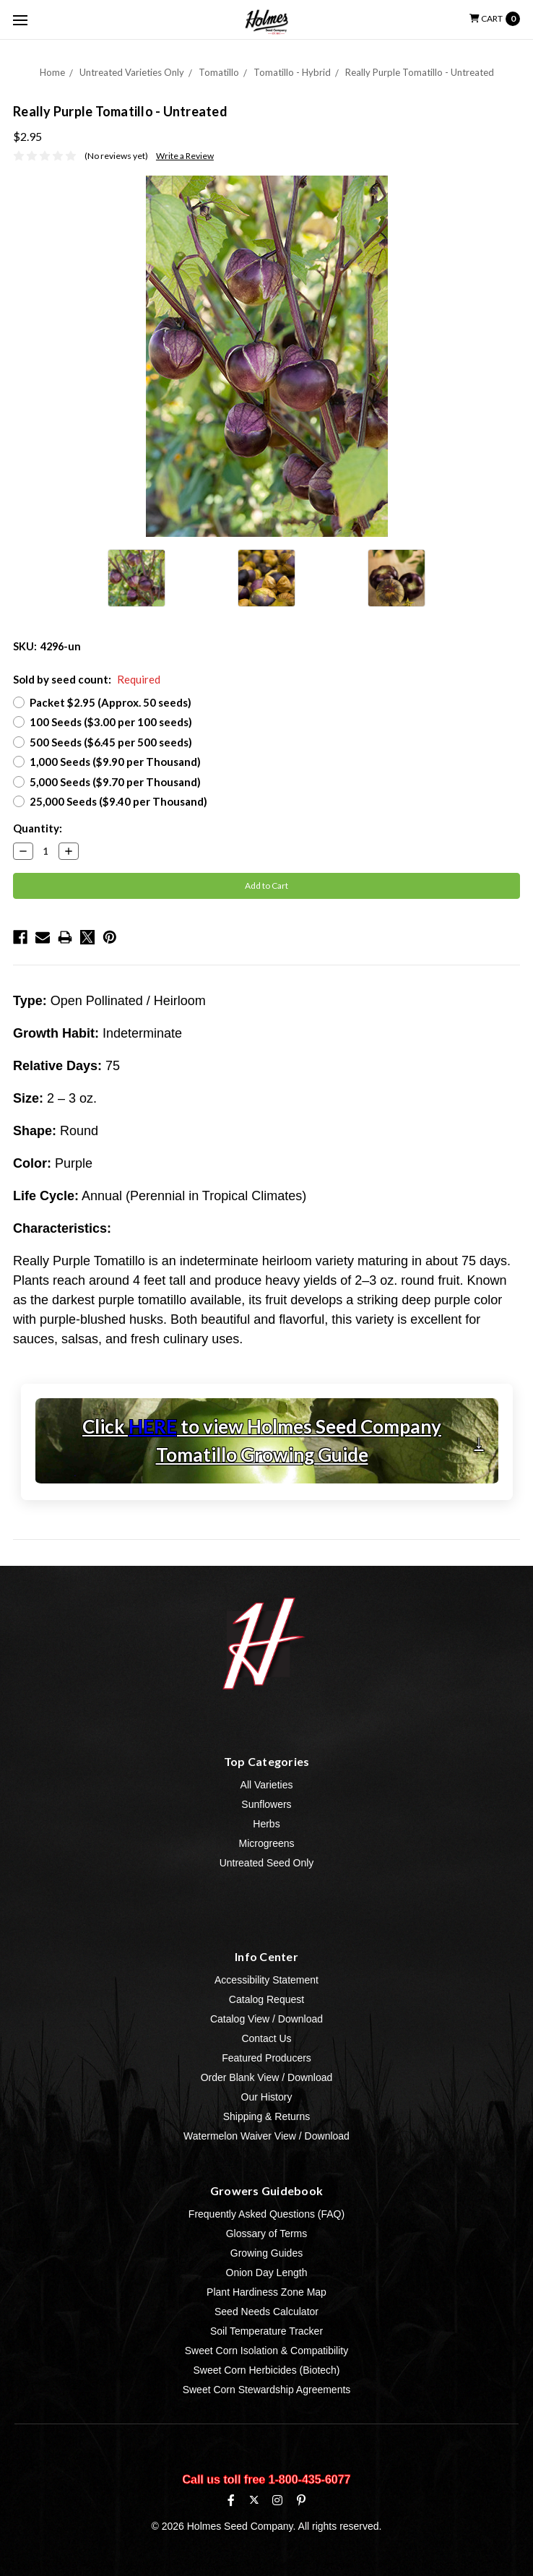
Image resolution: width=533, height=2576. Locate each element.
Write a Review (185, 155)
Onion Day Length (267, 2272)
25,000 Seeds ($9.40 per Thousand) (118, 801)
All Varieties (266, 1785)
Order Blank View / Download (267, 2077)
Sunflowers (266, 1804)
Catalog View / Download (266, 2019)
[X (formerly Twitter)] (254, 2499)
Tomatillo (219, 72)
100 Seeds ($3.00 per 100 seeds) (111, 721)
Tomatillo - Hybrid (292, 72)
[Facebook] (231, 2500)
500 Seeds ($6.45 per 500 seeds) (111, 742)
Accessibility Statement (266, 1980)
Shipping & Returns (267, 2116)
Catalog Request (266, 1999)
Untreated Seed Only (267, 1863)
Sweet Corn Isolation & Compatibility (266, 2350)
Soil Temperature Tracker (266, 2331)
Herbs (266, 1824)
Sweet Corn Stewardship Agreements (267, 2389)
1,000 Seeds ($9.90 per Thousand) (115, 761)
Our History (266, 2097)
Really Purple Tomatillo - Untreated (419, 72)
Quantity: (37, 828)
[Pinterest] (301, 2500)
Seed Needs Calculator (266, 2311)
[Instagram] (277, 2500)
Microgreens (266, 1843)
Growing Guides (266, 2253)
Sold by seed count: (86, 679)
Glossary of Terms (267, 2233)
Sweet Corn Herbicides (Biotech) (266, 2370)
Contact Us (266, 2038)
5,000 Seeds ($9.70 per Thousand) (115, 781)
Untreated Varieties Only (131, 72)
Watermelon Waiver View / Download (266, 2136)
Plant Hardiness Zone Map (266, 2292)
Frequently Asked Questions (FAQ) (266, 2214)
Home (52, 72)
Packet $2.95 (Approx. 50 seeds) (110, 702)
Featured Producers (266, 2058)
